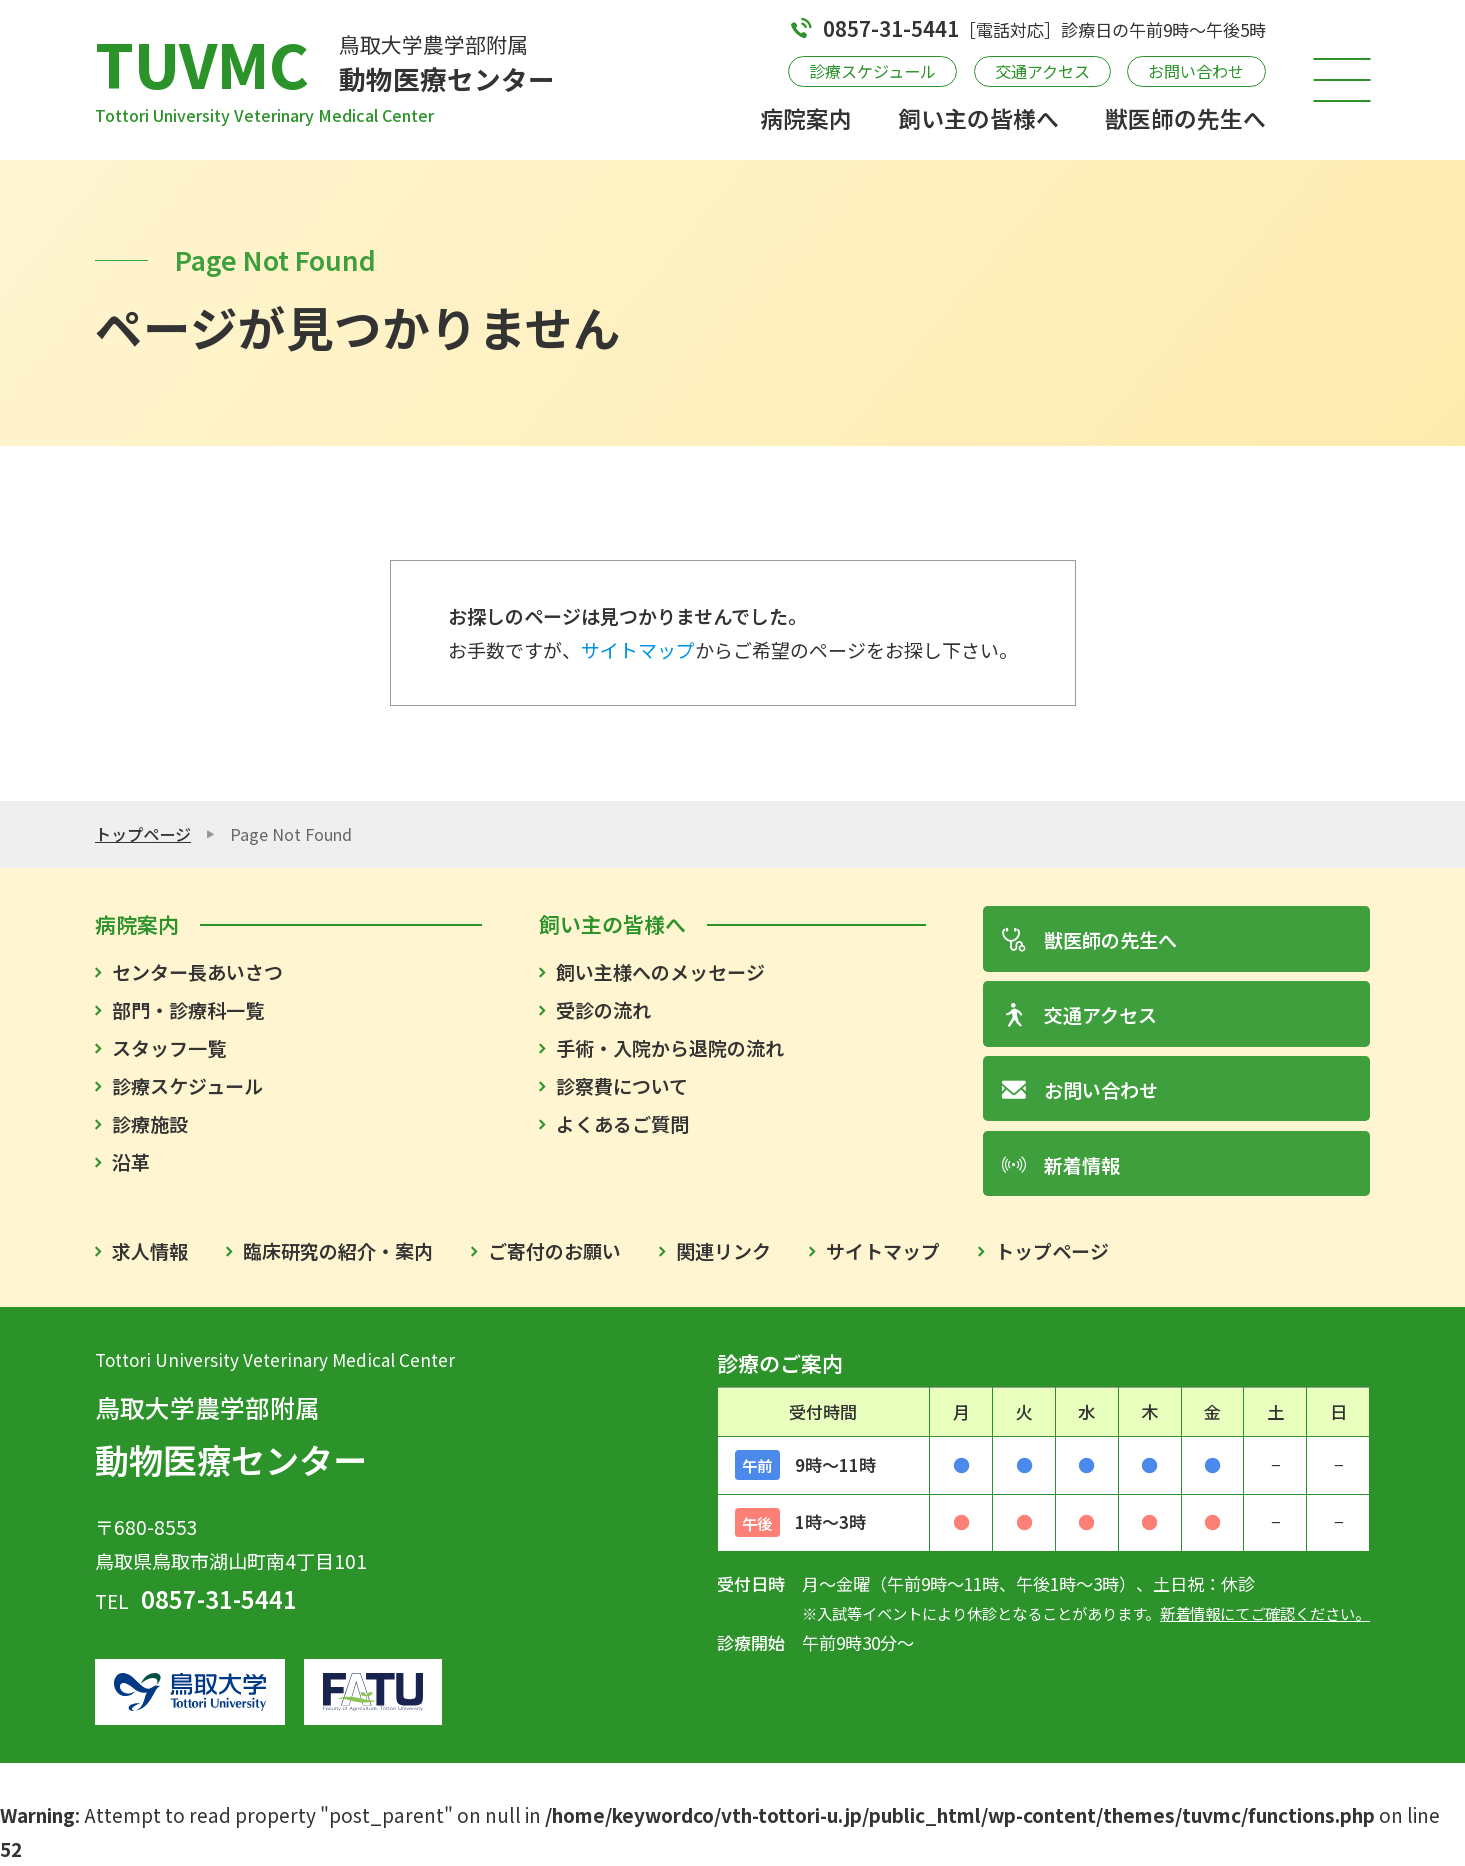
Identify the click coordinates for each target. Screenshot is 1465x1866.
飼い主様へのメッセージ (660, 971)
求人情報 (150, 1250)
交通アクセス (1042, 71)
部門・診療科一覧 (188, 1009)
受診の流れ (603, 1009)
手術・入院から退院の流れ (670, 1047)
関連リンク (723, 1250)
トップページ (143, 834)
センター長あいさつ (197, 971)
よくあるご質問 (622, 1123)
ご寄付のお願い (554, 1250)
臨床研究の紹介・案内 (338, 1250)
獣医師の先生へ (1185, 118)
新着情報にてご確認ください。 (1265, 1613)
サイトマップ (638, 649)
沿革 (131, 1161)
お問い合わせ (1196, 71)
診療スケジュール (872, 71)
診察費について (622, 1085)
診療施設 (150, 1123)
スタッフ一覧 (169, 1047)
